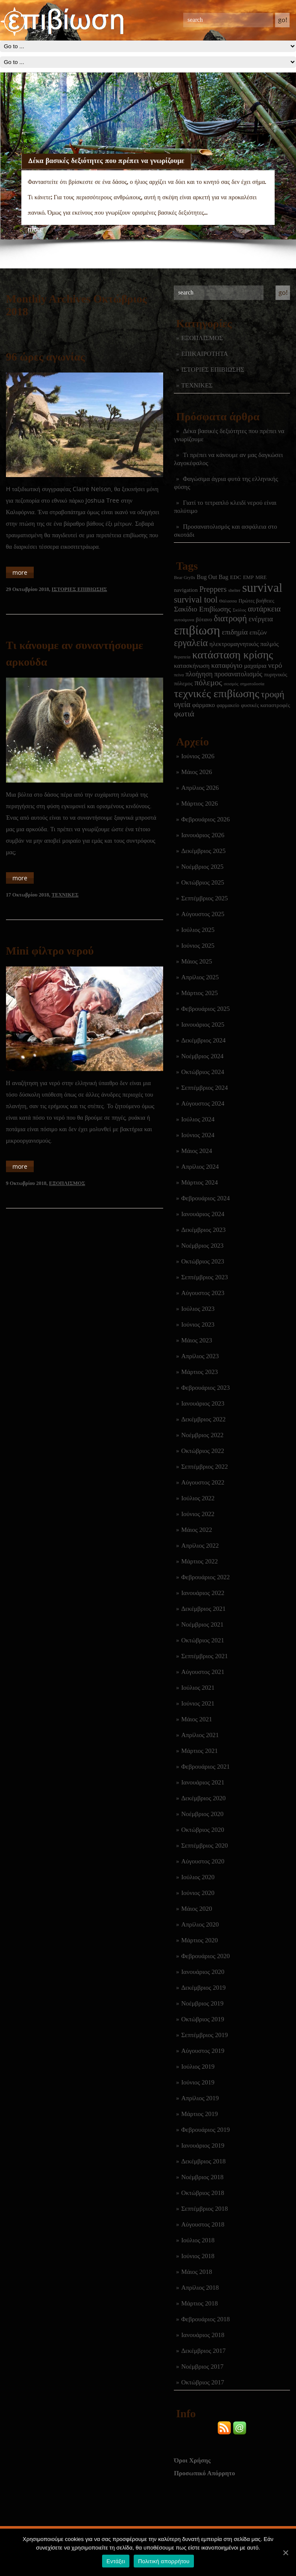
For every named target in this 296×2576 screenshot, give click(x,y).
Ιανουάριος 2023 (202, 1403)
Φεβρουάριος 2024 (205, 1198)
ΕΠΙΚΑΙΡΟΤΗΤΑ (204, 353)
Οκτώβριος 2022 (202, 1450)
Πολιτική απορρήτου (163, 2561)
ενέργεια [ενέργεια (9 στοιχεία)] (261, 619)
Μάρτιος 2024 (199, 1182)
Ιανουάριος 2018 (202, 2334)
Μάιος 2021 (196, 1719)
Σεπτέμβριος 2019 (204, 2035)
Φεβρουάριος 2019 (205, 2129)
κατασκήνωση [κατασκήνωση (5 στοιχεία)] (191, 665)
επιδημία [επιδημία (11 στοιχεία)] (235, 632)
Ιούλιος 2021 (197, 1687)
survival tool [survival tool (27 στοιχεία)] (195, 599)
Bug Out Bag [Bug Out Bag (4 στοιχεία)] (213, 576)
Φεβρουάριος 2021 (205, 1766)
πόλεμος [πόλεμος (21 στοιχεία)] (208, 682)
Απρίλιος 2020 (200, 1924)
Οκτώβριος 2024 (202, 1071)
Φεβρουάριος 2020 (205, 1956)
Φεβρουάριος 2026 (205, 819)
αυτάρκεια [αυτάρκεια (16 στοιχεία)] (264, 609)
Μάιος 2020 (196, 1908)
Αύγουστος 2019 (202, 2050)
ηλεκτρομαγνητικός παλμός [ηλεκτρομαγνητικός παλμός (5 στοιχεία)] (243, 643)
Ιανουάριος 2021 (202, 1782)
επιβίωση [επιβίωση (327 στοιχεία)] (197, 630)
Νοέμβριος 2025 (202, 866)
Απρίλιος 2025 (200, 977)
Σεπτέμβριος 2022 (204, 1466)
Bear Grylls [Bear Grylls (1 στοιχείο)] (184, 577)
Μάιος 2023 (196, 1340)
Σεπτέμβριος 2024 (204, 1087)
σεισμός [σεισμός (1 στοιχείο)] (231, 683)
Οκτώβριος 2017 (202, 2382)
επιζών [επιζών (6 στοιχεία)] (258, 632)
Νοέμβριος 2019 (202, 2003)
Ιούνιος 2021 (197, 1703)
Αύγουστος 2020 (202, 1861)
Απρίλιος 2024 (200, 1166)
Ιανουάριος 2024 (202, 1214)
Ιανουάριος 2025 (202, 1024)
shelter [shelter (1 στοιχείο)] (234, 590)
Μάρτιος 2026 (199, 803)
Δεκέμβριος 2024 (203, 1040)
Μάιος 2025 (196, 961)
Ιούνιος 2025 (197, 945)
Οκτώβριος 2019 (202, 2019)
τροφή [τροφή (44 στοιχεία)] (272, 694)
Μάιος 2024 (196, 1150)
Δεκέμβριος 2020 (203, 1798)
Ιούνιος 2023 (197, 1324)
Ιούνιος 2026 (197, 756)
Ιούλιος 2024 (197, 1119)
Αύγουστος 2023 (202, 1292)
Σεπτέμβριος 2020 (204, 1845)
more (35, 229)
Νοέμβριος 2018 (202, 2177)
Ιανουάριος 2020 (202, 1971)
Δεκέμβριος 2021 (203, 1608)
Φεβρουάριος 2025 (205, 1008)
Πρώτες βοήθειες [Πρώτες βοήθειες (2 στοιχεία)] (256, 601)
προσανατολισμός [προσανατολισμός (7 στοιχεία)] (238, 674)
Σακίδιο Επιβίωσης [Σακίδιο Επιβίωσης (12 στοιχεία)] (202, 609)
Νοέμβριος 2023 (202, 1245)
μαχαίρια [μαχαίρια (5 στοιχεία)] (255, 665)
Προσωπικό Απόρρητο (204, 2473)
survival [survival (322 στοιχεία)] (262, 587)
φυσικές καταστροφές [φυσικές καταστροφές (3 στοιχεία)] (265, 705)
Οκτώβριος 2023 (202, 1261)
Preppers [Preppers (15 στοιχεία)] (213, 589)
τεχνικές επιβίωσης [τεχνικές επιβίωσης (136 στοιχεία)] (216, 693)
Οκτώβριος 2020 (202, 1829)
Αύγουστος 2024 (202, 1103)
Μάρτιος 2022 (199, 1561)
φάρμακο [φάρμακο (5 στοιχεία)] (203, 704)
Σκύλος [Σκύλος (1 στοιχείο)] (239, 610)
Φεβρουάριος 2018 (205, 2319)
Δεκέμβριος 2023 (203, 1229)
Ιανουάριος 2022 (202, 1592)
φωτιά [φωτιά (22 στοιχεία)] (184, 713)
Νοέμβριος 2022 (202, 1435)
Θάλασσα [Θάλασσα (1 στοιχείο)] (228, 601)
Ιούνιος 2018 (197, 2256)
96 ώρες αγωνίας (45, 357)
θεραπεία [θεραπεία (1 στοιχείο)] (182, 657)
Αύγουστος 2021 (202, 1671)
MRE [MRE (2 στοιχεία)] (261, 577)
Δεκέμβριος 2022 (203, 1419)
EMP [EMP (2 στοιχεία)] (248, 577)
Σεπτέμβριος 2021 (204, 1656)
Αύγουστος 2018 (202, 2224)
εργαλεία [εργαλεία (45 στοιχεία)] (191, 642)
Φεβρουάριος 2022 (205, 1577)
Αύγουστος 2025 (202, 914)
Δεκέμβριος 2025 (203, 850)
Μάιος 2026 (196, 771)
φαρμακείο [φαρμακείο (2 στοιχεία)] (228, 705)
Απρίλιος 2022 (200, 1545)
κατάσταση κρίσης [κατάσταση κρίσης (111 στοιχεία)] (232, 655)
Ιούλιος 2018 (197, 2240)
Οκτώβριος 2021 (202, 1640)
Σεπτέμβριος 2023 (204, 1277)
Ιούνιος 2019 (197, 2082)
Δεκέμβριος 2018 (203, 2161)
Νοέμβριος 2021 (202, 1624)
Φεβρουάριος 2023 (205, 1387)
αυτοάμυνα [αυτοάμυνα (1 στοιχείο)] (184, 619)
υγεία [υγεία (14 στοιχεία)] (182, 704)
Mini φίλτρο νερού (50, 951)
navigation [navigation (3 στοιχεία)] (186, 590)
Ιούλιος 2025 (197, 929)
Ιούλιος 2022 (197, 1498)
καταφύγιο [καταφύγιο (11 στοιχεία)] (227, 665)
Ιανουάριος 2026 (202, 835)
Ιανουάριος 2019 (202, 2145)
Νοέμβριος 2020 (202, 1813)
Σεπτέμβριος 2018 (204, 2208)
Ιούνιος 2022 (197, 1514)
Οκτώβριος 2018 (202, 2192)
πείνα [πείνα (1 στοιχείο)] (179, 674)
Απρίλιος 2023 (200, 1356)
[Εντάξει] (285, 2552)
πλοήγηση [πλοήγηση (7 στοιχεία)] (198, 674)
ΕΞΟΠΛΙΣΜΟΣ (202, 338)
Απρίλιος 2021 (200, 1735)
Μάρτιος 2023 (199, 1371)
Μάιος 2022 (196, 1529)
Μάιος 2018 (196, 2271)
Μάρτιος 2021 (199, 1750)
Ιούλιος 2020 (197, 1877)
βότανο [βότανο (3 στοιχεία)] (204, 619)
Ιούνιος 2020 (197, 1892)
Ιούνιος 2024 (197, 1135)
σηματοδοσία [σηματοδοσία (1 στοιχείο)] (252, 683)
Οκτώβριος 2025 (202, 882)
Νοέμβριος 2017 (202, 2366)
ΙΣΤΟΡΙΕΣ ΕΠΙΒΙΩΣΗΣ (212, 369)
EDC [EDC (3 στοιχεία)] (235, 577)
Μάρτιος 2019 (199, 2113)
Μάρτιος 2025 (199, 993)
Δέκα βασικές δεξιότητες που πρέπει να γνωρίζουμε (106, 160)
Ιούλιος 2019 (197, 2066)
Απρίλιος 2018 (200, 2287)
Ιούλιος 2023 (197, 1308)
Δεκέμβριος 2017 (203, 2350)
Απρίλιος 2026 (200, 787)
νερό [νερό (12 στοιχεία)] (275, 665)
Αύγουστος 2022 (202, 1482)
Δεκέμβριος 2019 (203, 1987)
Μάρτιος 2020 (199, 1940)
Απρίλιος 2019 (200, 2098)
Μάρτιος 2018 (199, 2303)
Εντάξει (115, 2561)
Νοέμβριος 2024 (202, 1056)
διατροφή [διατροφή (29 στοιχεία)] (230, 618)
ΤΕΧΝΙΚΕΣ (197, 385)
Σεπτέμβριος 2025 (204, 898)
